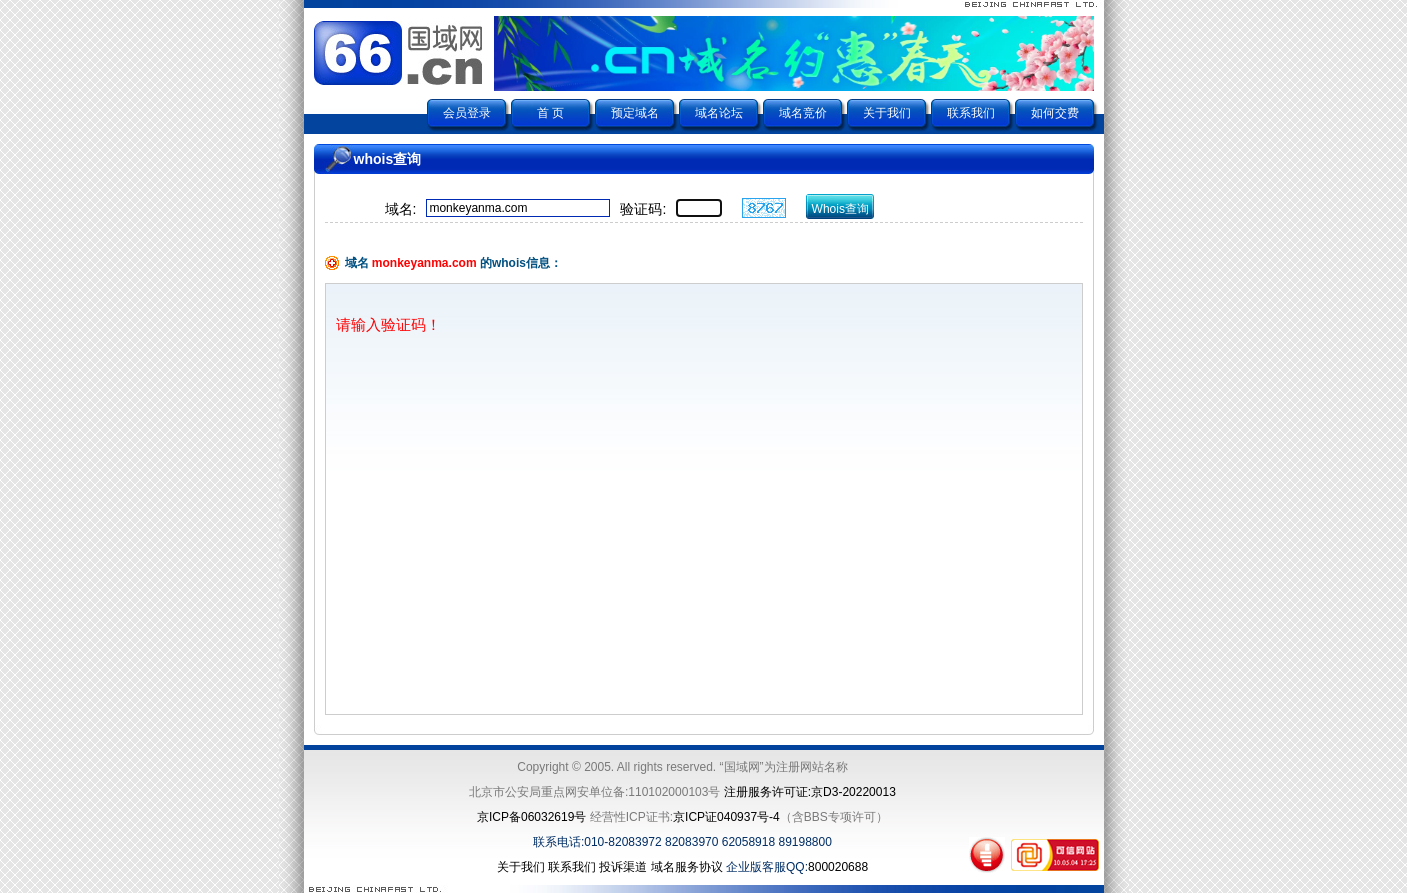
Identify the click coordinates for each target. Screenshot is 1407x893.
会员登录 (467, 113)
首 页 (550, 113)
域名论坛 (719, 113)
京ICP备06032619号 (531, 817)
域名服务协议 (687, 867)
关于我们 (887, 113)
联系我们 (971, 113)
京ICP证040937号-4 (726, 817)
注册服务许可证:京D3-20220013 (810, 792)
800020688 (838, 867)
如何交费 (1055, 113)
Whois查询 (840, 209)
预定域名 (635, 113)
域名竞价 (803, 113)
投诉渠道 (623, 867)
